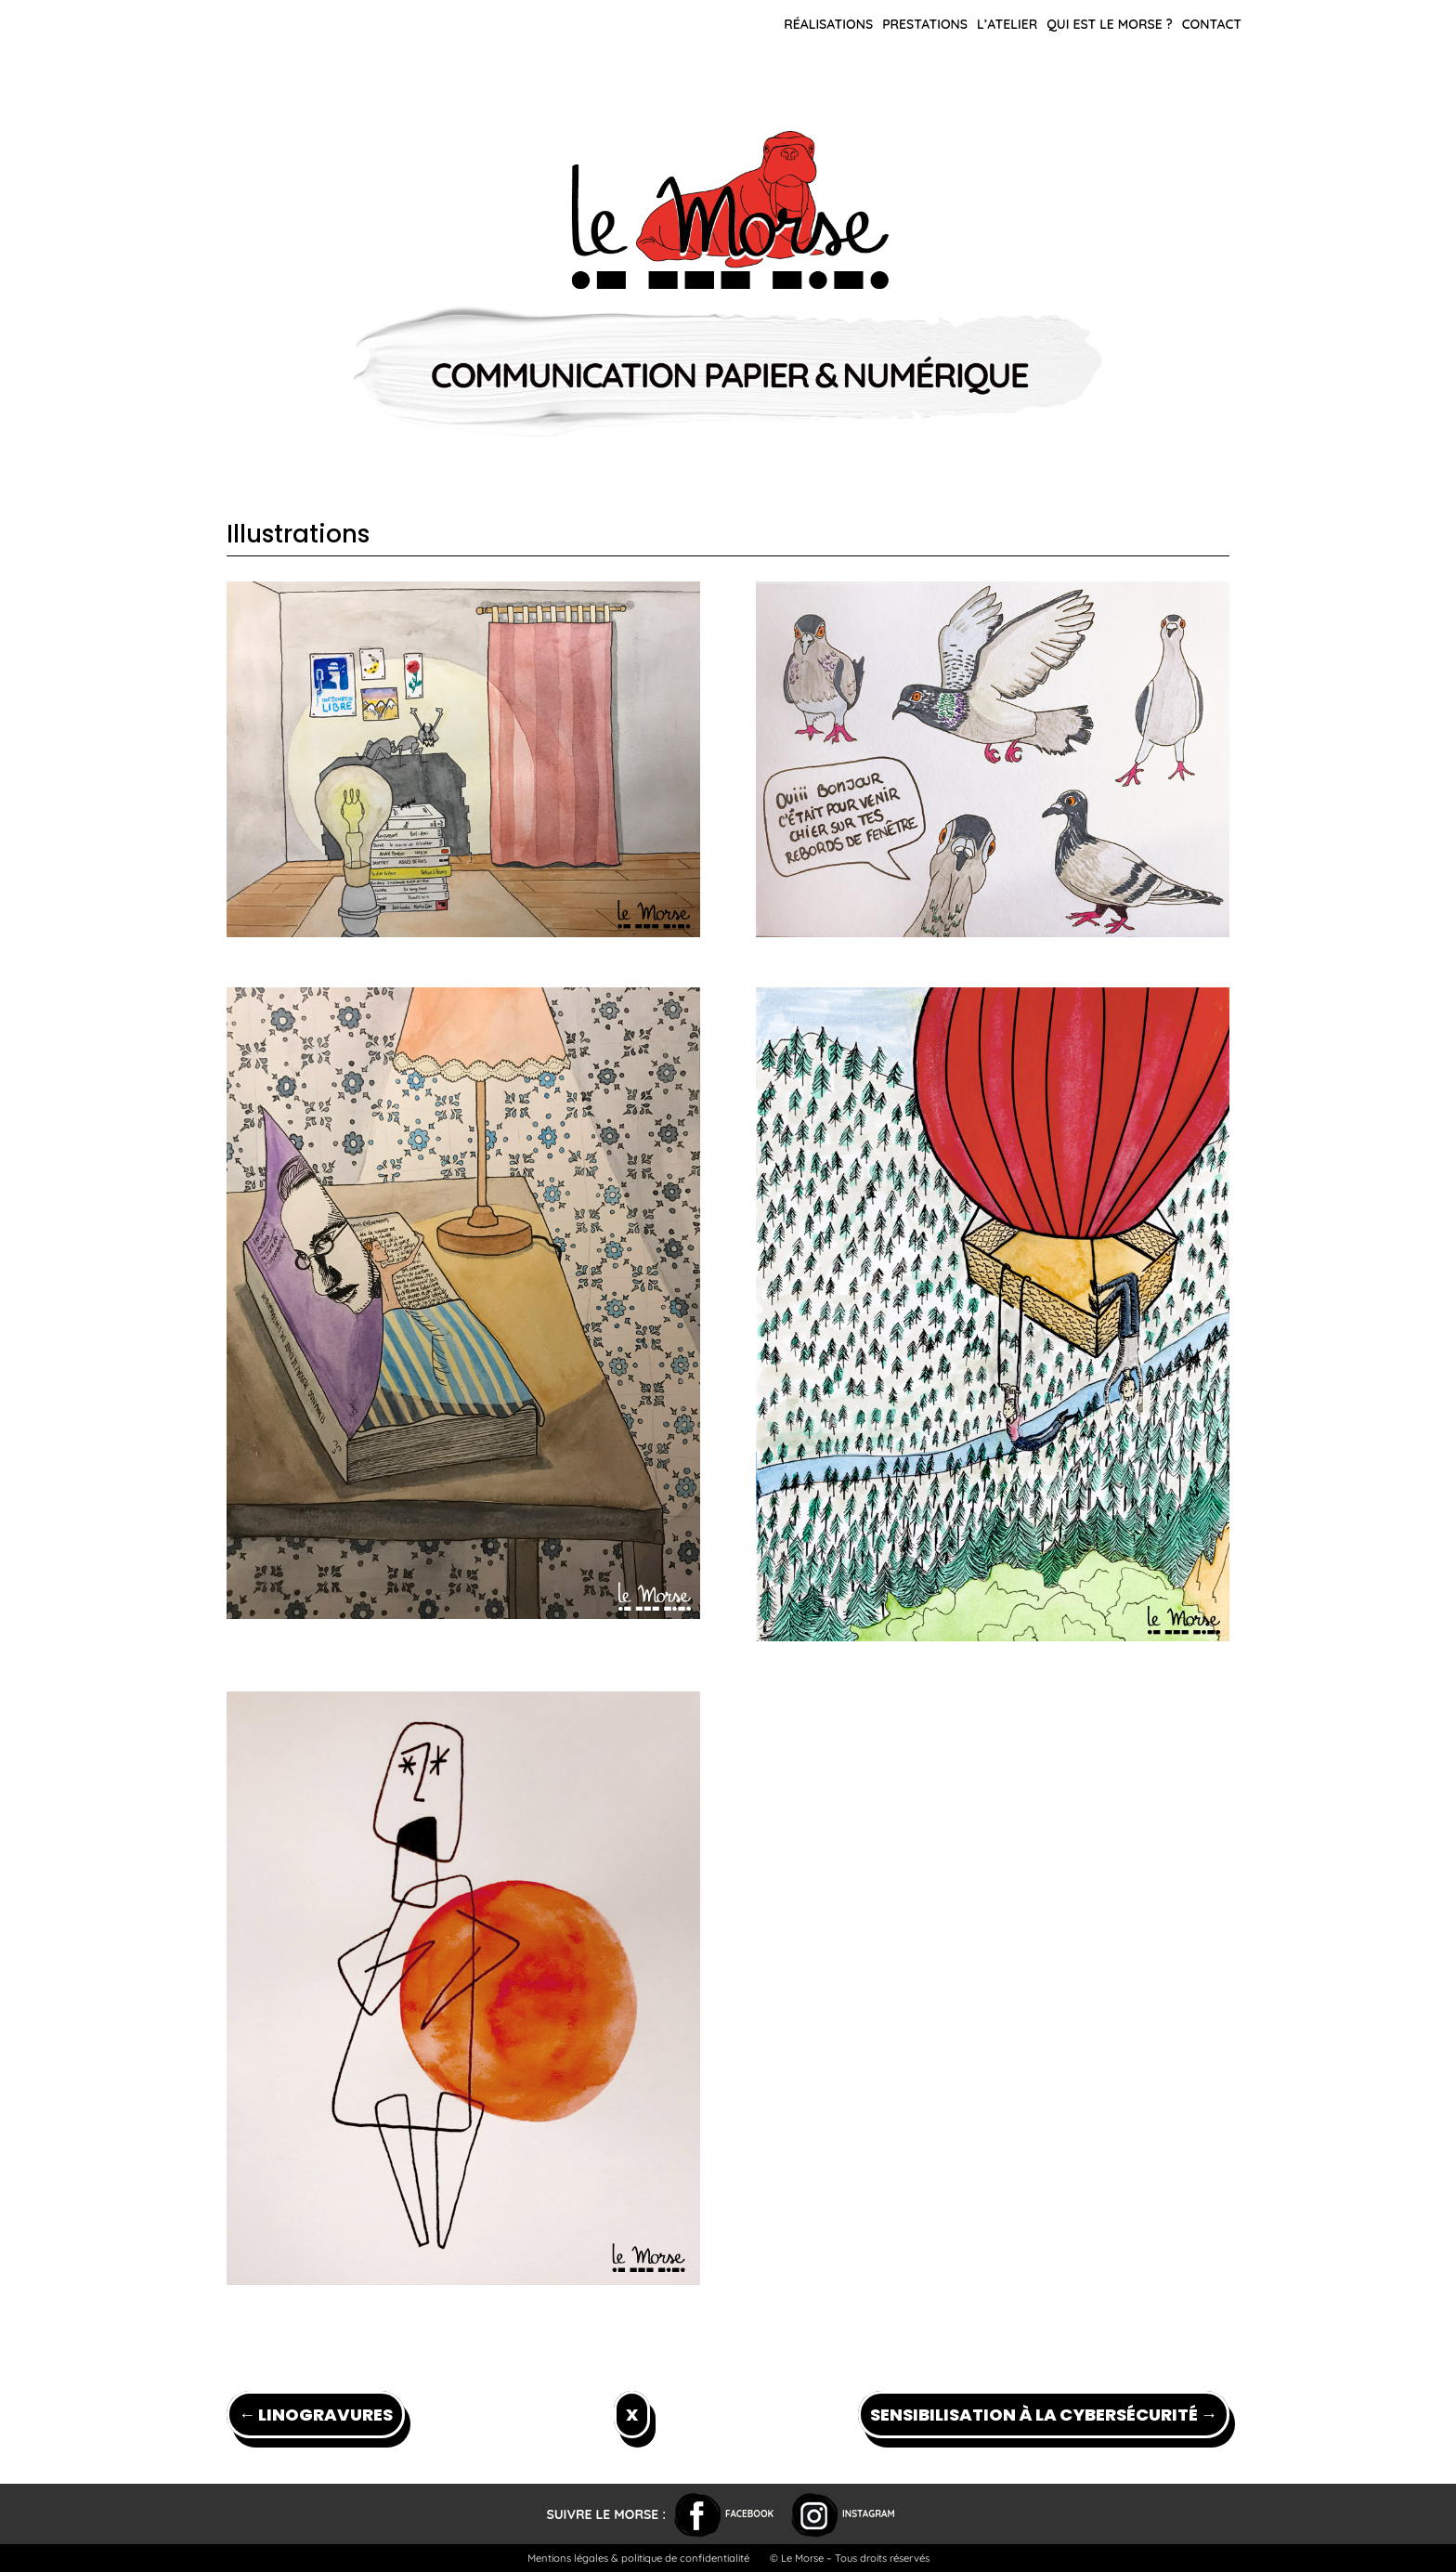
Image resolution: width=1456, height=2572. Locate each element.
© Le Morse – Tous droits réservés (850, 2558)
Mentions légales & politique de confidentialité (638, 2558)
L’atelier (1007, 24)
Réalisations (828, 24)
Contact (1212, 24)
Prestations (925, 24)
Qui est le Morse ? (1109, 24)
